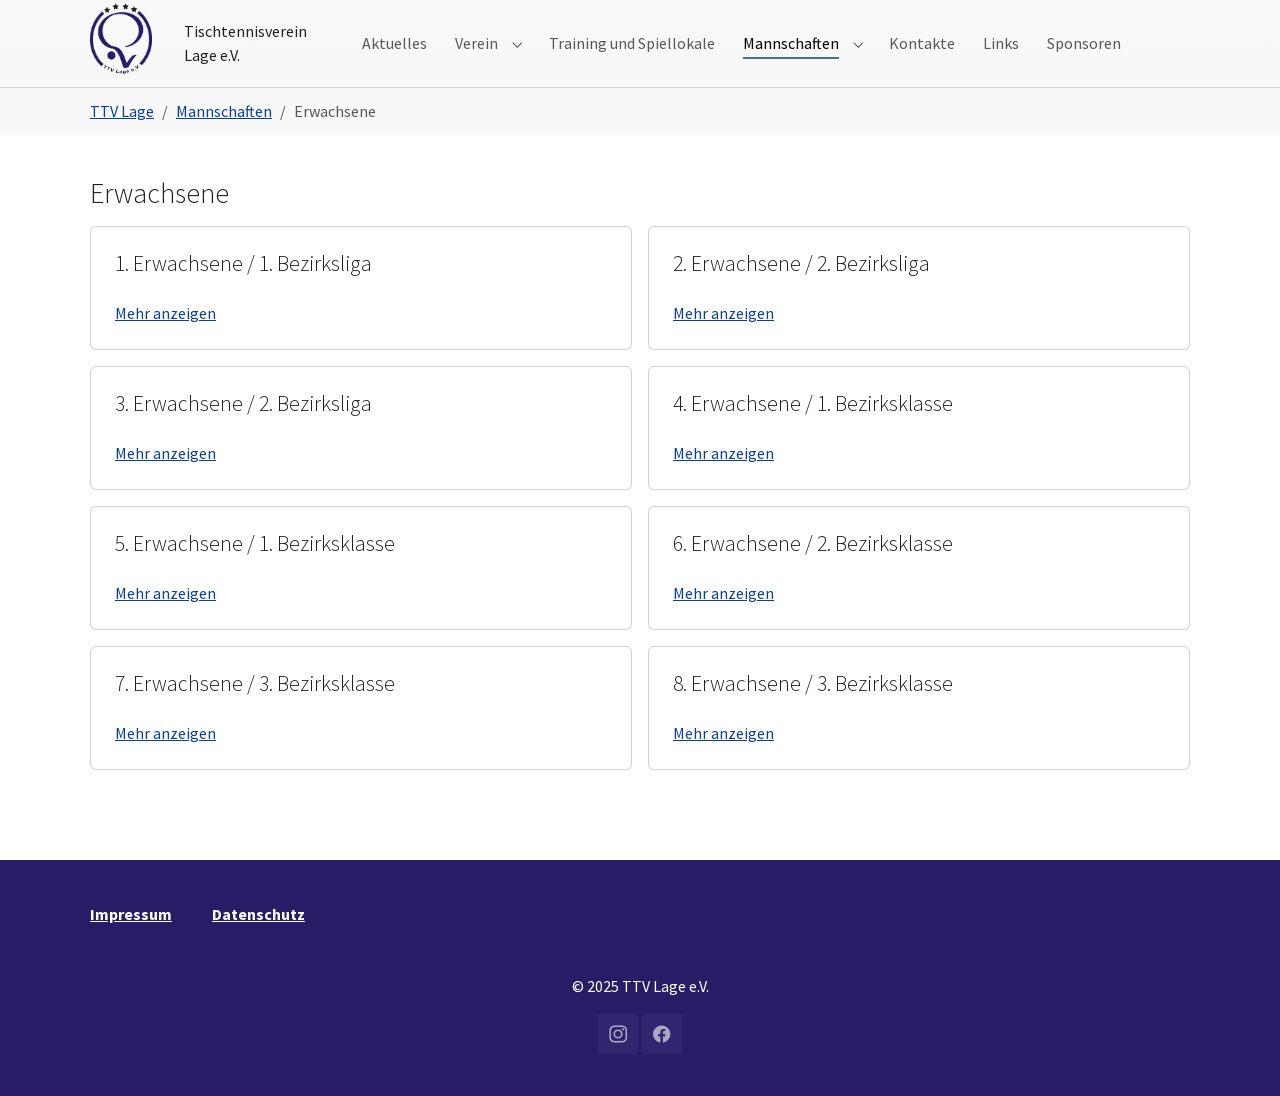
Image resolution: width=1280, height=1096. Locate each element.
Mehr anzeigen (165, 345)
